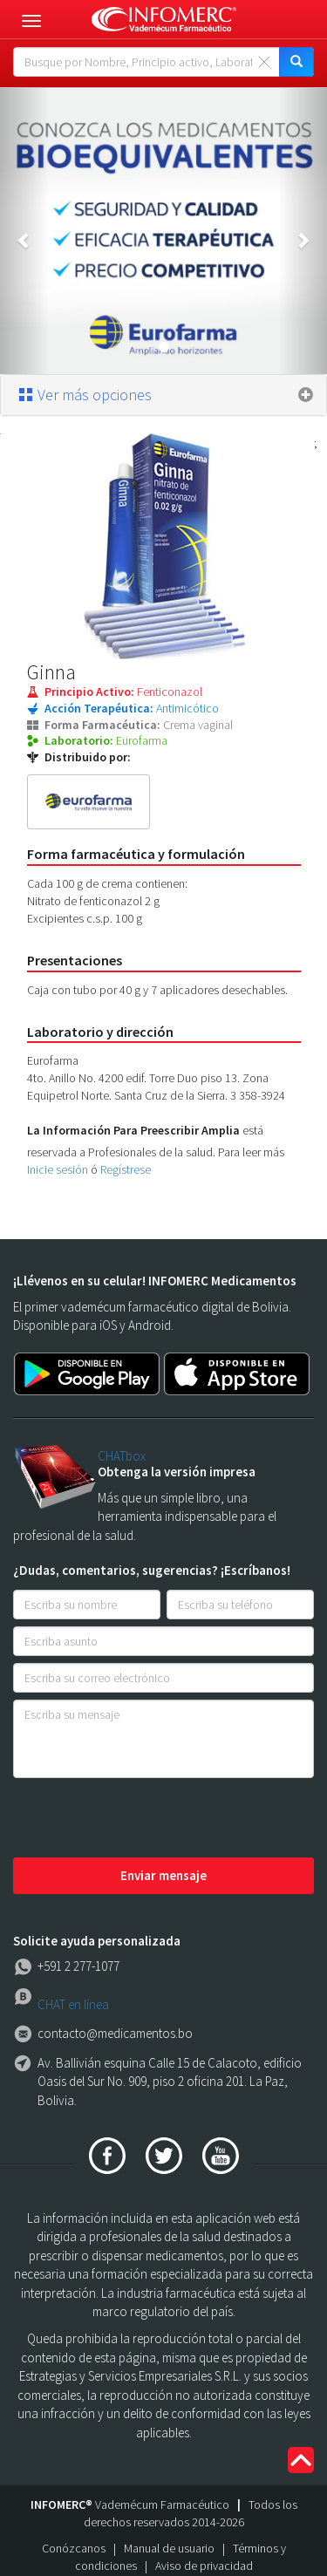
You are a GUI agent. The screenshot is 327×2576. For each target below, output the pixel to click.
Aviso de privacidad (204, 2565)
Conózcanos (74, 2548)
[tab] (163, 395)
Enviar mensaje (163, 1875)
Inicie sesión (57, 1169)
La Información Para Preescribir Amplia (133, 1130)
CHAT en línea (73, 2004)
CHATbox (122, 1456)
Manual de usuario (169, 2548)
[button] (24, 231)
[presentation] (145, 1819)
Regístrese (125, 1169)
